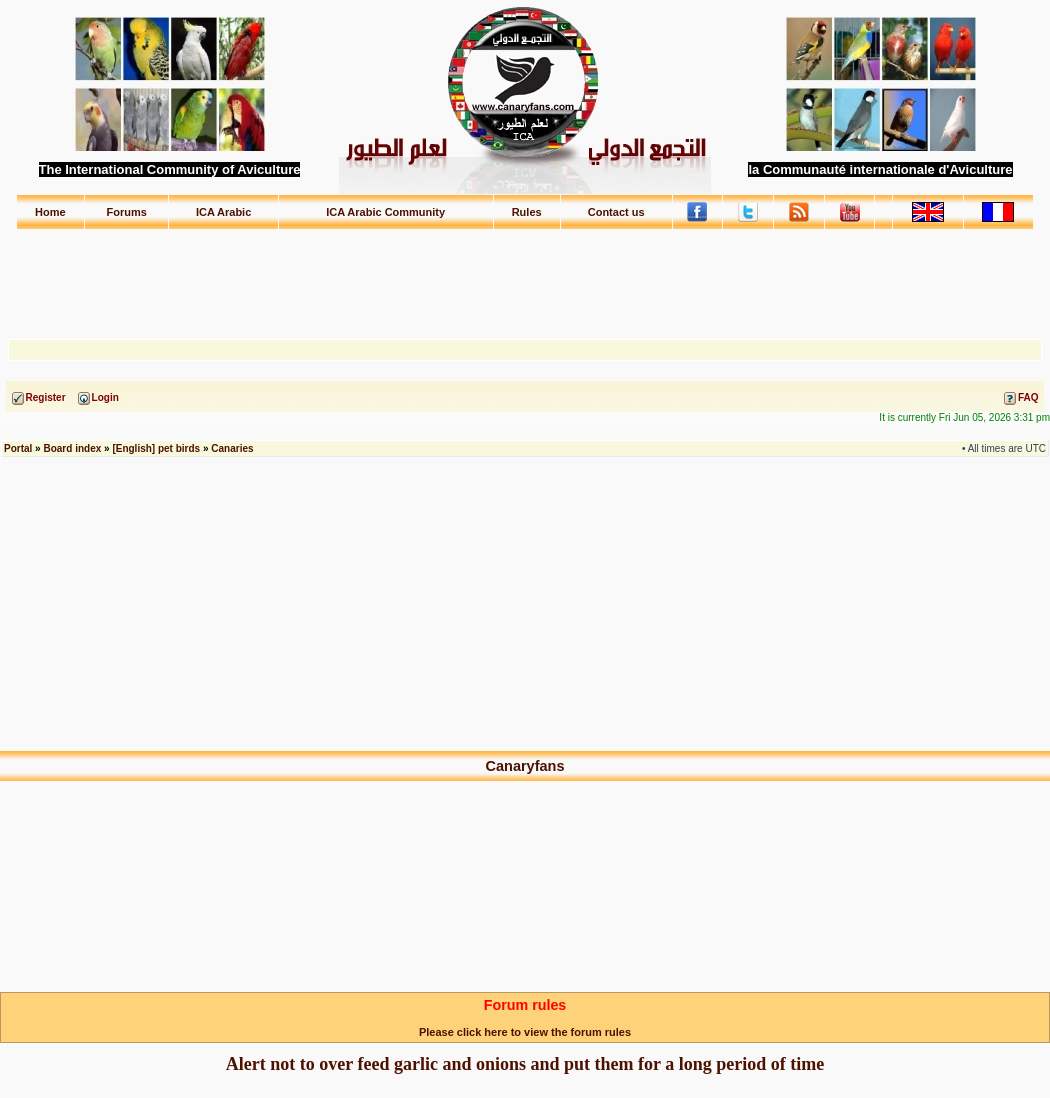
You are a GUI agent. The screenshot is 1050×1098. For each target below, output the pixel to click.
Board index (72, 448)
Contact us (616, 212)
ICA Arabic (223, 212)
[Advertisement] (525, 275)
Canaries (232, 448)
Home (50, 212)
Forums (127, 212)
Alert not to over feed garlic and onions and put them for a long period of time (525, 1064)
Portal (18, 448)
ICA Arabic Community (385, 212)
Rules (527, 212)
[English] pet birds (156, 448)
